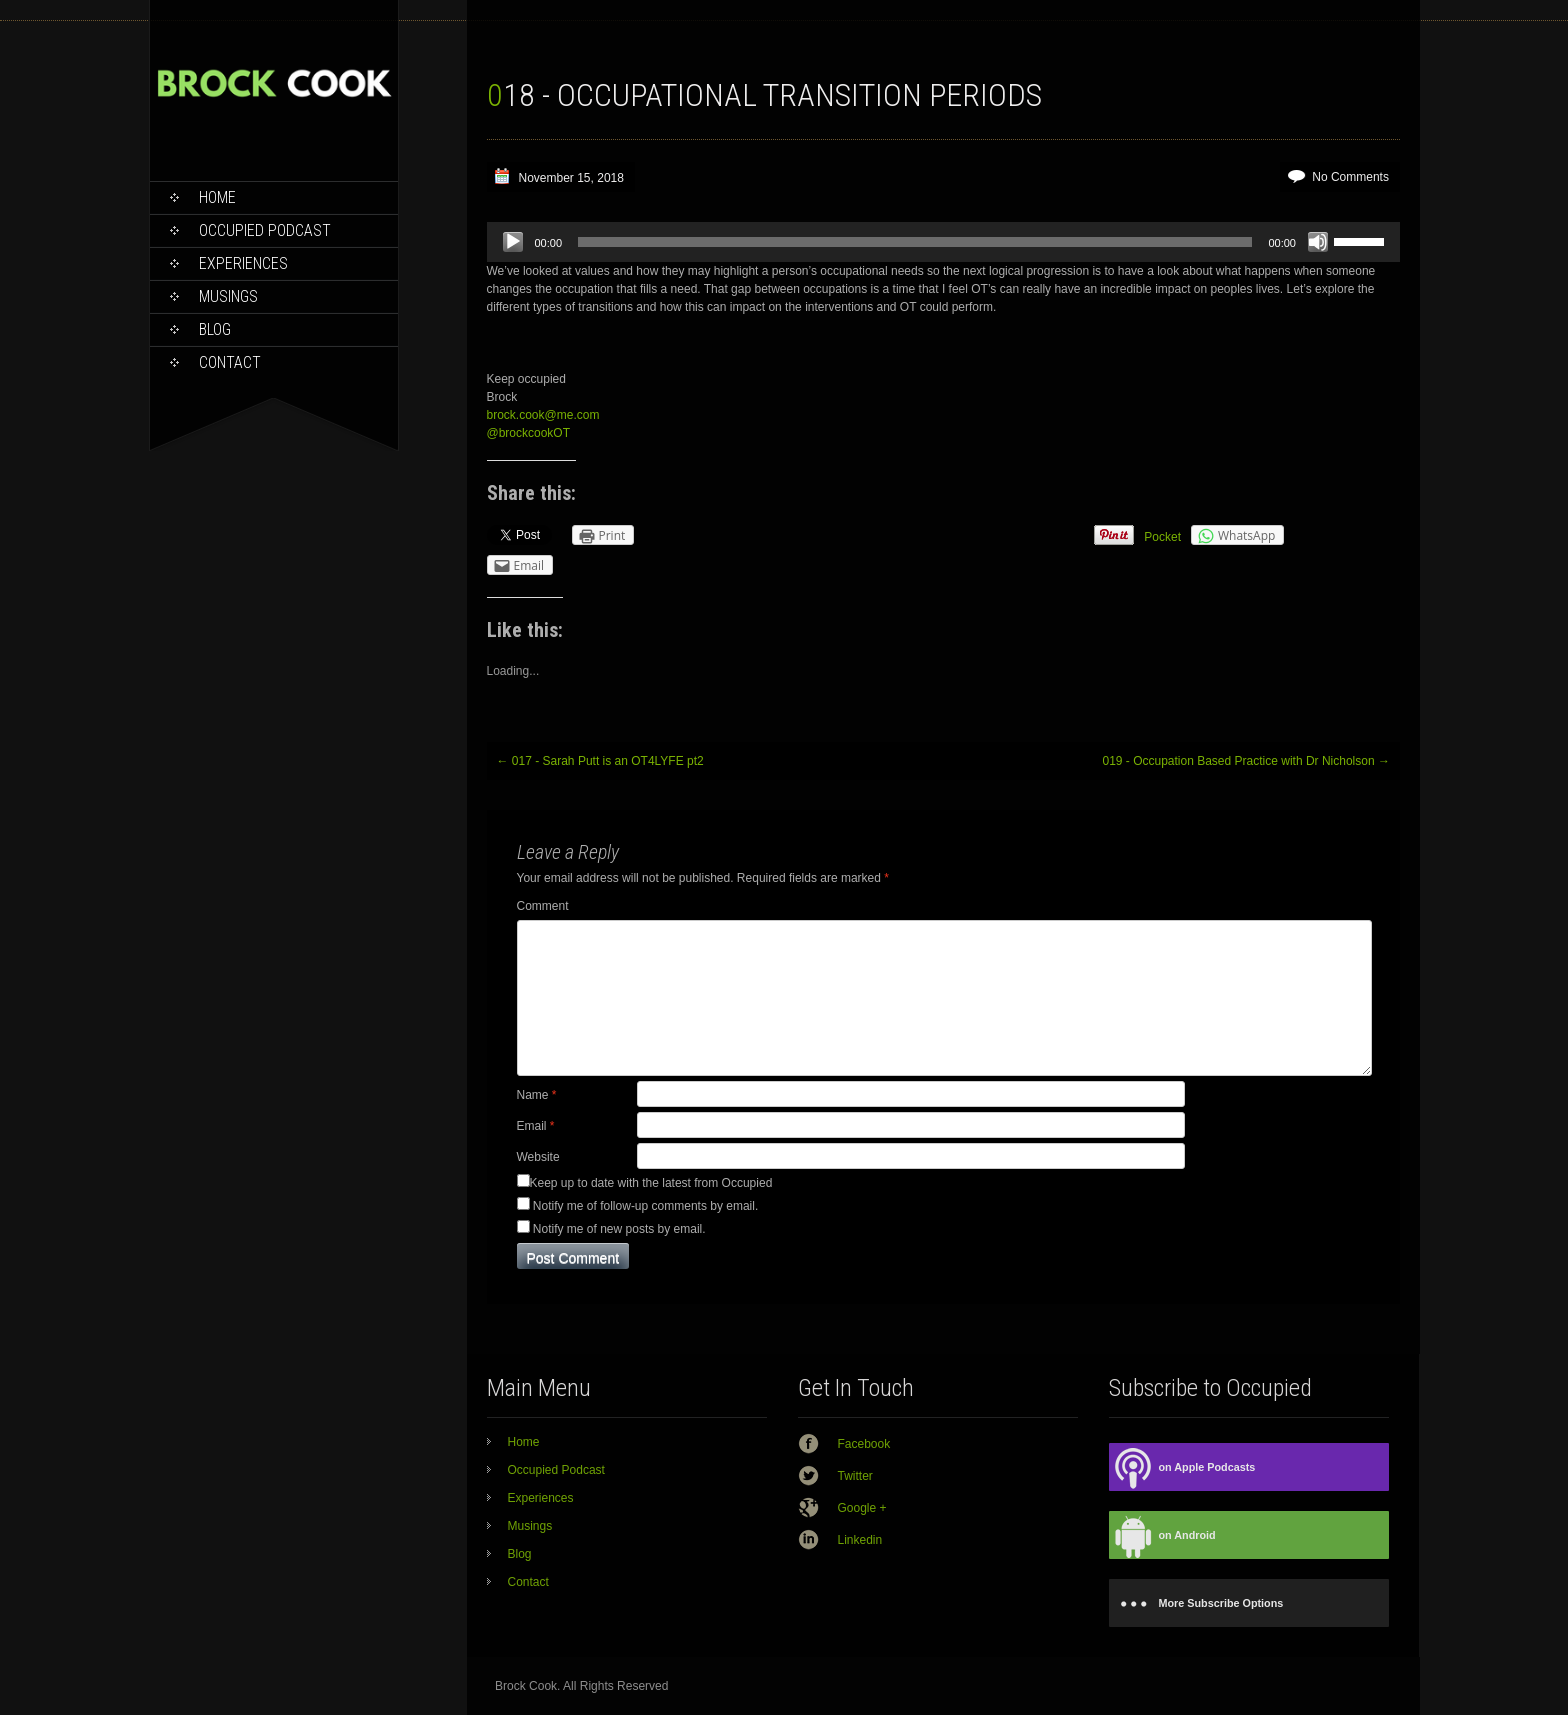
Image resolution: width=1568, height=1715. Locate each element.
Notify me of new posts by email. (619, 1229)
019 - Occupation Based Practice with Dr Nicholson (1245, 761)
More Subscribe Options (1196, 1603)
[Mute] (1318, 242)
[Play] (513, 242)
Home (217, 197)
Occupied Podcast (265, 230)
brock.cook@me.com (543, 415)
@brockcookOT (529, 433)
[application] (943, 242)
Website (538, 1157)
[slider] (915, 242)
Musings (228, 296)
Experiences (243, 263)
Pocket (1162, 537)
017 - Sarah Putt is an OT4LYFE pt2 (600, 761)
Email (536, 1126)
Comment (543, 906)
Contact (230, 362)
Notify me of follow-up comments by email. (645, 1206)
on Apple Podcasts (1182, 1467)
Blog (215, 329)
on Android (1162, 1535)
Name (537, 1095)
